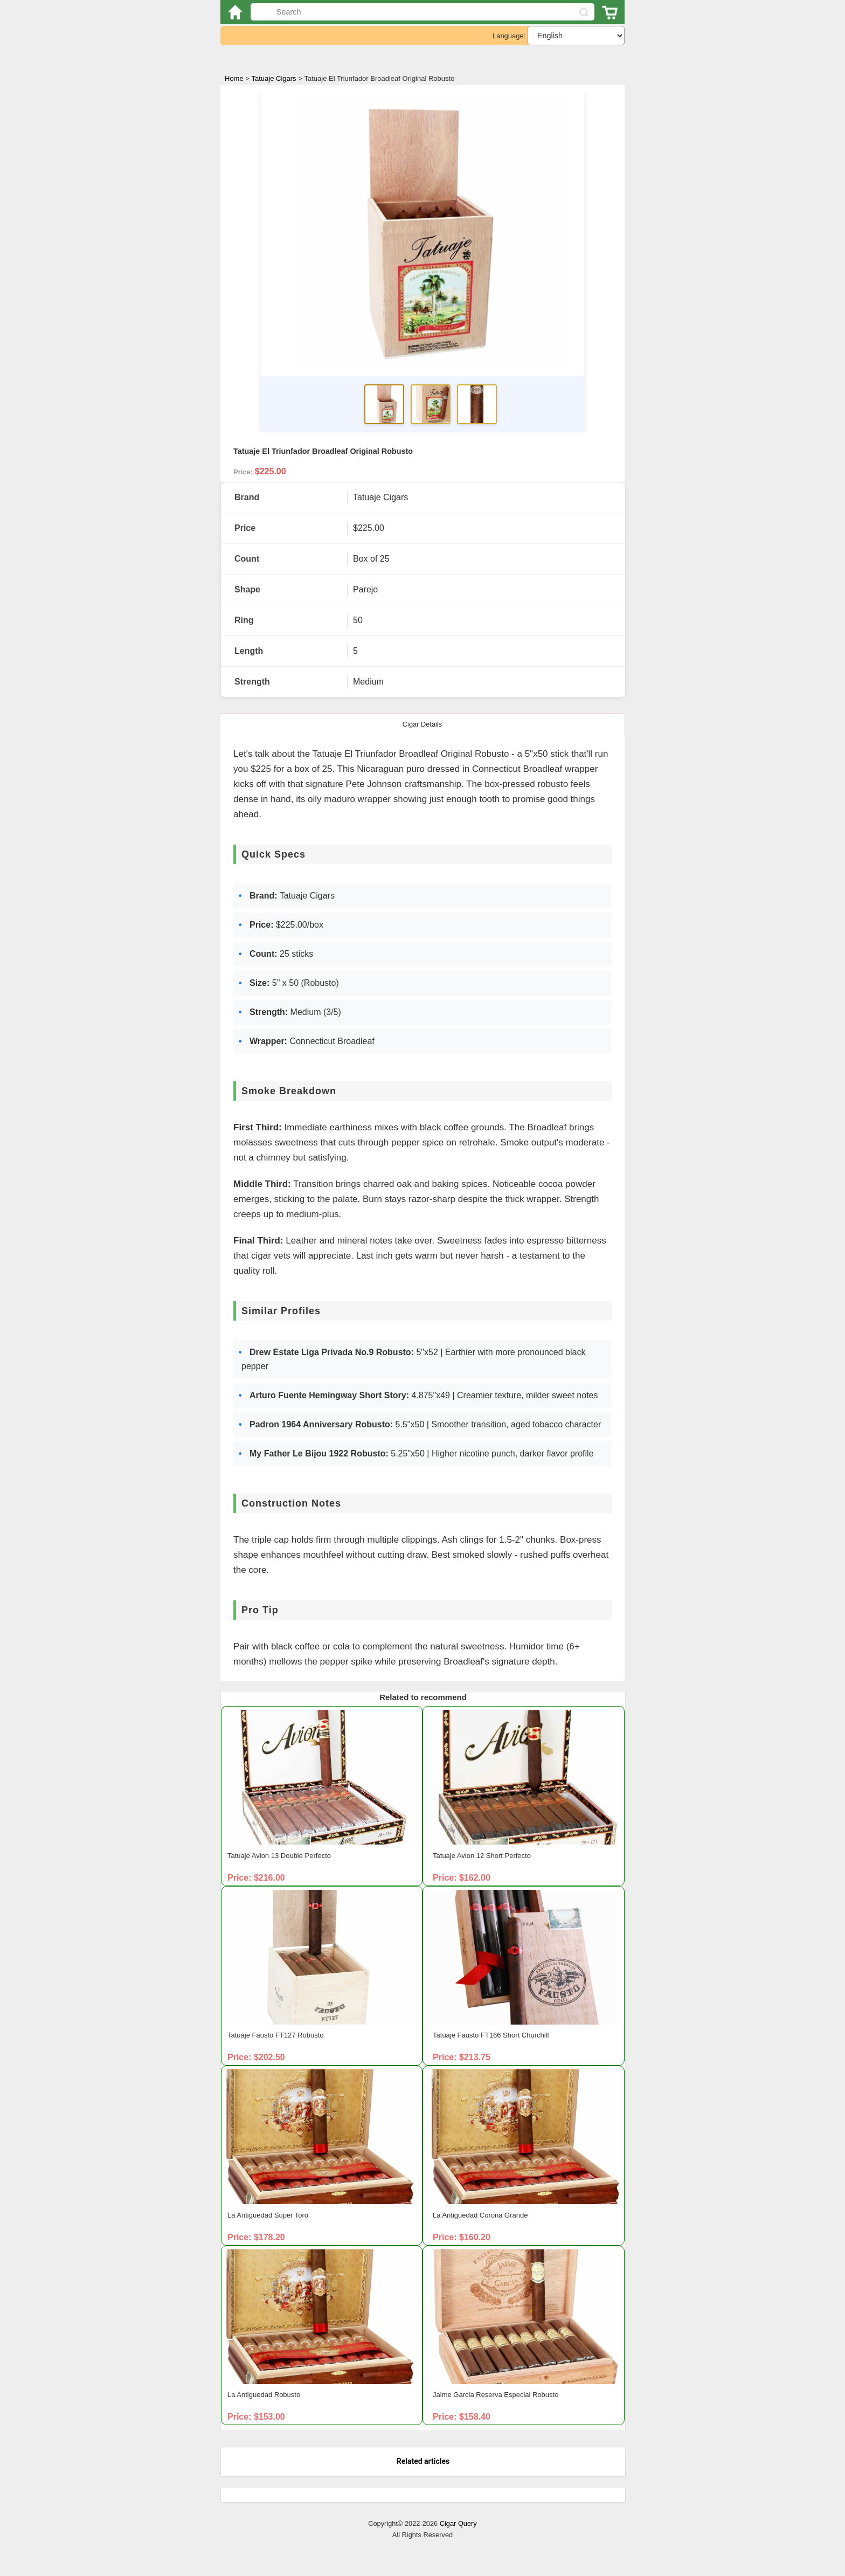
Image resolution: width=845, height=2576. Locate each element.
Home (234, 79)
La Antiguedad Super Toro (267, 2215)
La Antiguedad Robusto (263, 2395)
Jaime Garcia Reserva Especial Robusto (495, 2395)
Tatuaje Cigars (274, 79)
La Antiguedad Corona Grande (480, 2215)
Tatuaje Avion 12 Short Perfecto (482, 1856)
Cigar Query (458, 2523)
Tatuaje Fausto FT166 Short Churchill (491, 2035)
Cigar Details (422, 724)
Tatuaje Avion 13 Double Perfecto (279, 1856)
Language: (509, 36)
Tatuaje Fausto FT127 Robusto (275, 2035)
